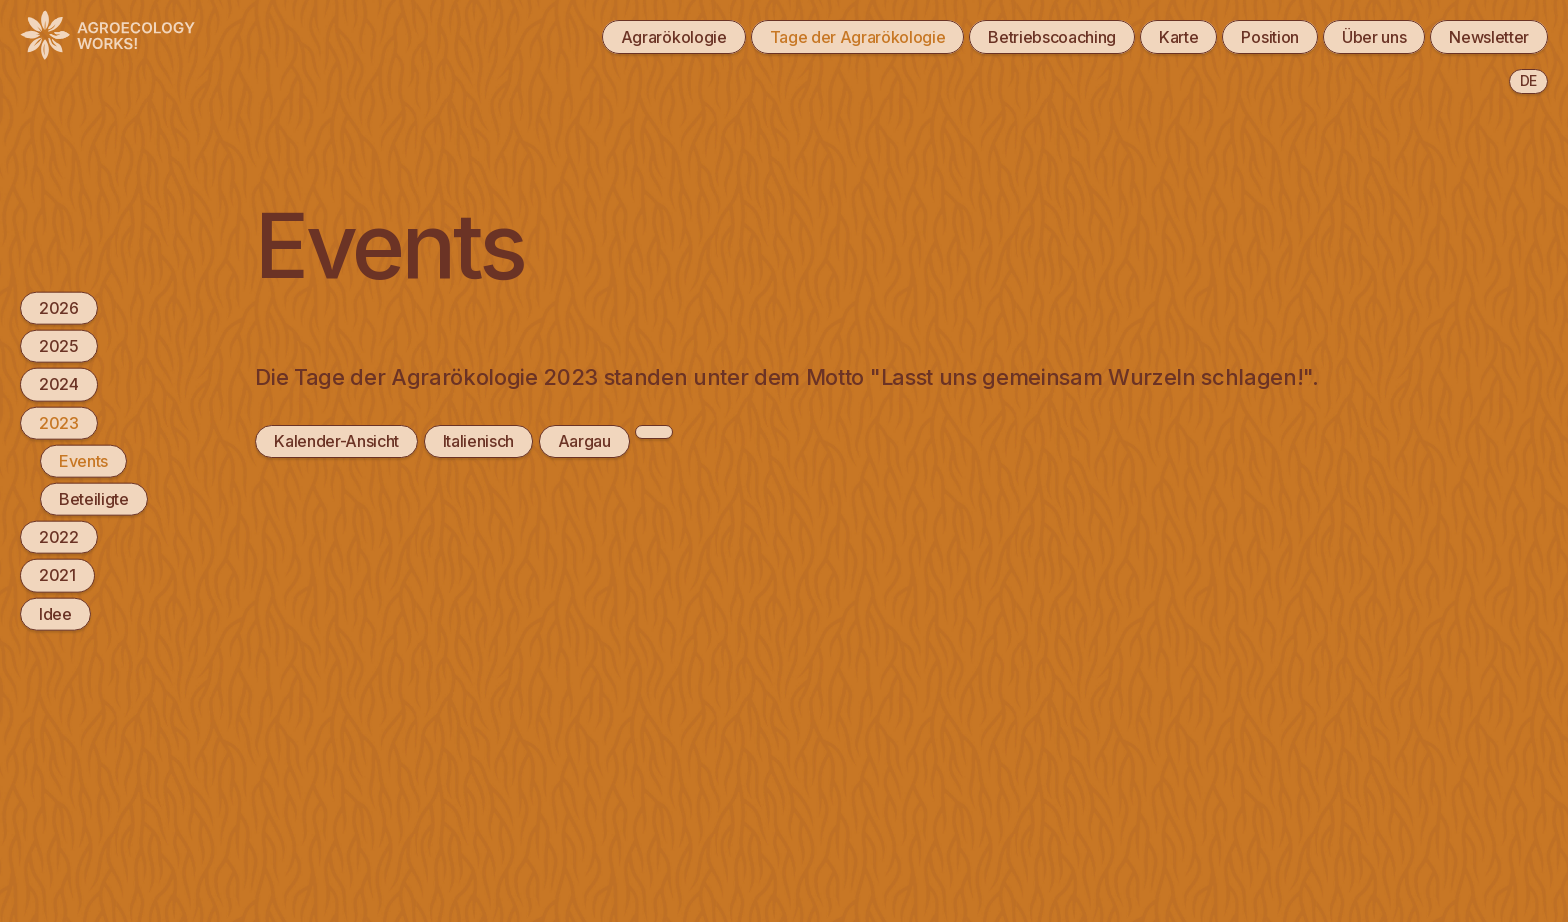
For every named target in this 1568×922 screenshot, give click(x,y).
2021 (57, 575)
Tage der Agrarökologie (858, 37)
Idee (55, 613)
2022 (59, 537)
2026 (59, 308)
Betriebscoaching (1052, 37)
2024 (59, 384)
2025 (59, 346)
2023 (59, 422)
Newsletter (1489, 37)
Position (1269, 37)
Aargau (584, 441)
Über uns (1374, 37)
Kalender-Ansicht (336, 441)
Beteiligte (94, 499)
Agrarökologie (674, 37)
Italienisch (478, 441)
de (1528, 80)
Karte (1178, 37)
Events (83, 460)
